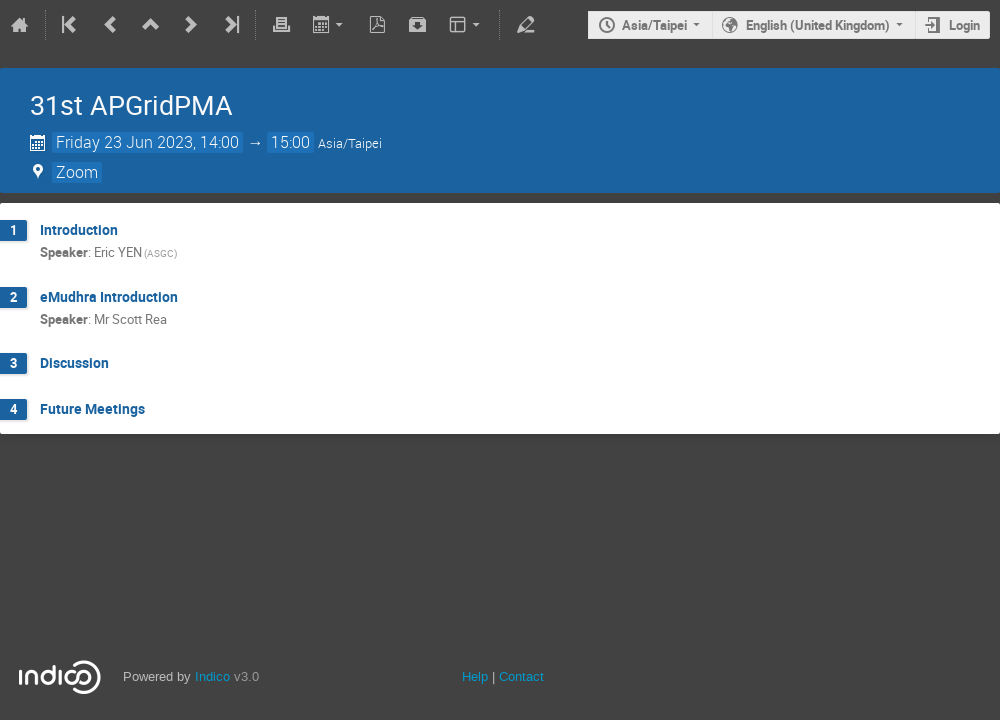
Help (475, 676)
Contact (521, 676)
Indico (212, 676)
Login (964, 25)
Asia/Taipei (654, 25)
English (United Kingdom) (818, 25)
